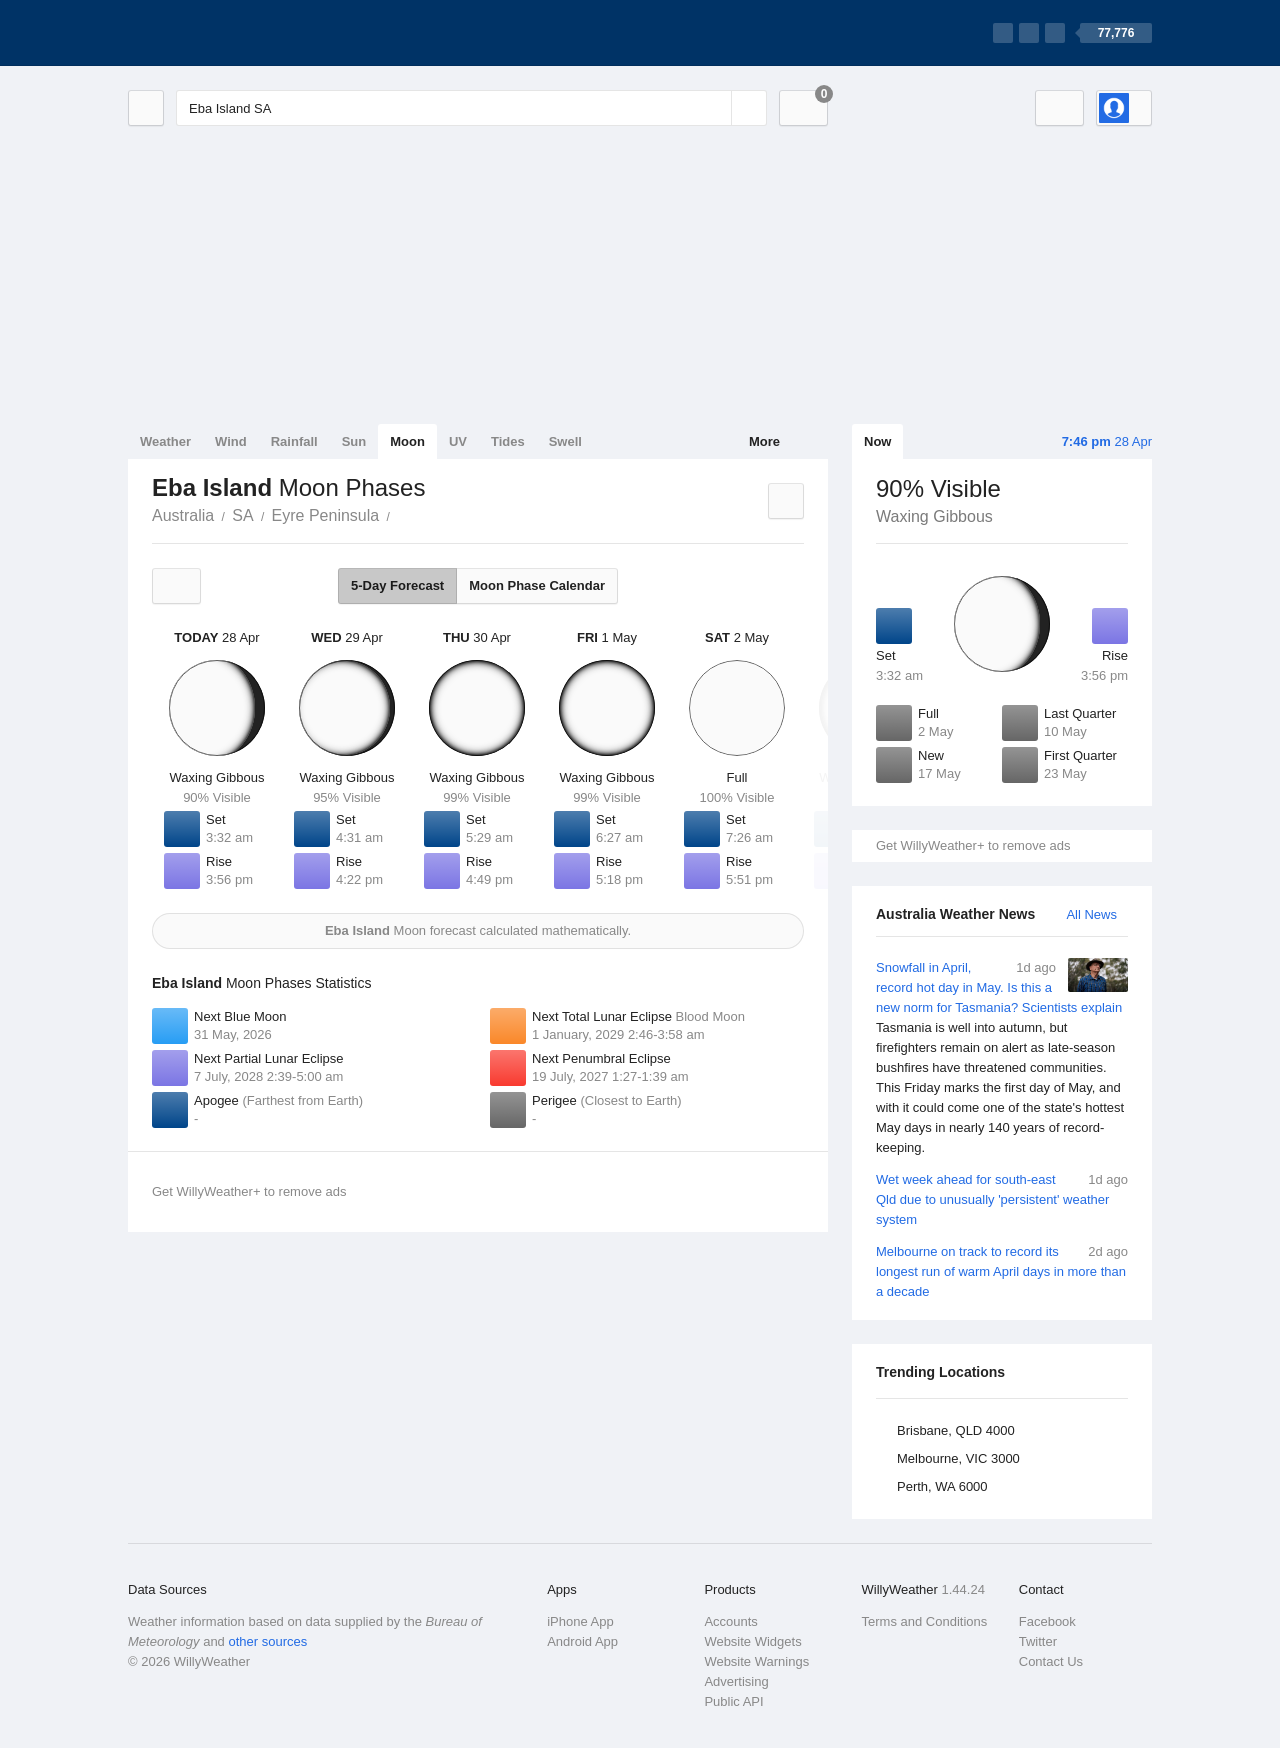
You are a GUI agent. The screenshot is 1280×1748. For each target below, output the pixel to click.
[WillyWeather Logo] (222, 33)
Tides (508, 441)
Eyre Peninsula (326, 515)
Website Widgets (752, 1641)
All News (1091, 914)
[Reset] (714, 108)
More (764, 441)
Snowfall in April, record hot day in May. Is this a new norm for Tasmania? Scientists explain (1002, 1058)
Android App (582, 1641)
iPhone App (580, 1621)
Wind (231, 441)
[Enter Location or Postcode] (471, 108)
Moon (407, 441)
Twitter (1038, 1641)
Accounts (730, 1621)
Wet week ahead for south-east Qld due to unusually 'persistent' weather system (1002, 1198)
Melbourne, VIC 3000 (958, 1458)
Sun (354, 441)
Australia (183, 515)
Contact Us (1051, 1661)
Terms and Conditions (925, 1621)
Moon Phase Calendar (537, 585)
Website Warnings (756, 1661)
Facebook (1047, 1621)
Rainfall (294, 441)
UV (458, 441)
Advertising (736, 1681)
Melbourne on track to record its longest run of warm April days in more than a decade (1002, 1270)
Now (877, 441)
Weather (165, 441)
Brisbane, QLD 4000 (956, 1430)
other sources (267, 1641)
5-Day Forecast (397, 585)
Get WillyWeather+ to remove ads (973, 845)
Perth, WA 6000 (942, 1486)
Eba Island (401, 514)
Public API (733, 1701)
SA (242, 515)
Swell (565, 441)
